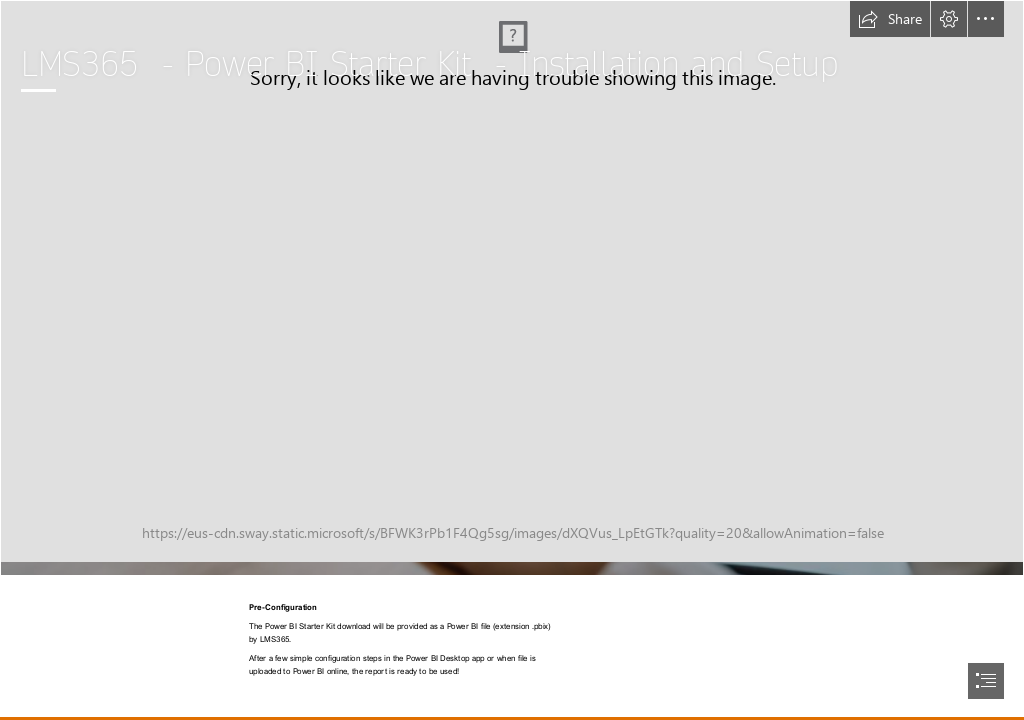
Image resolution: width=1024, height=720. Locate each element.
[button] (890, 19)
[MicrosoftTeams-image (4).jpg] (512, 288)
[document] (512, 360)
